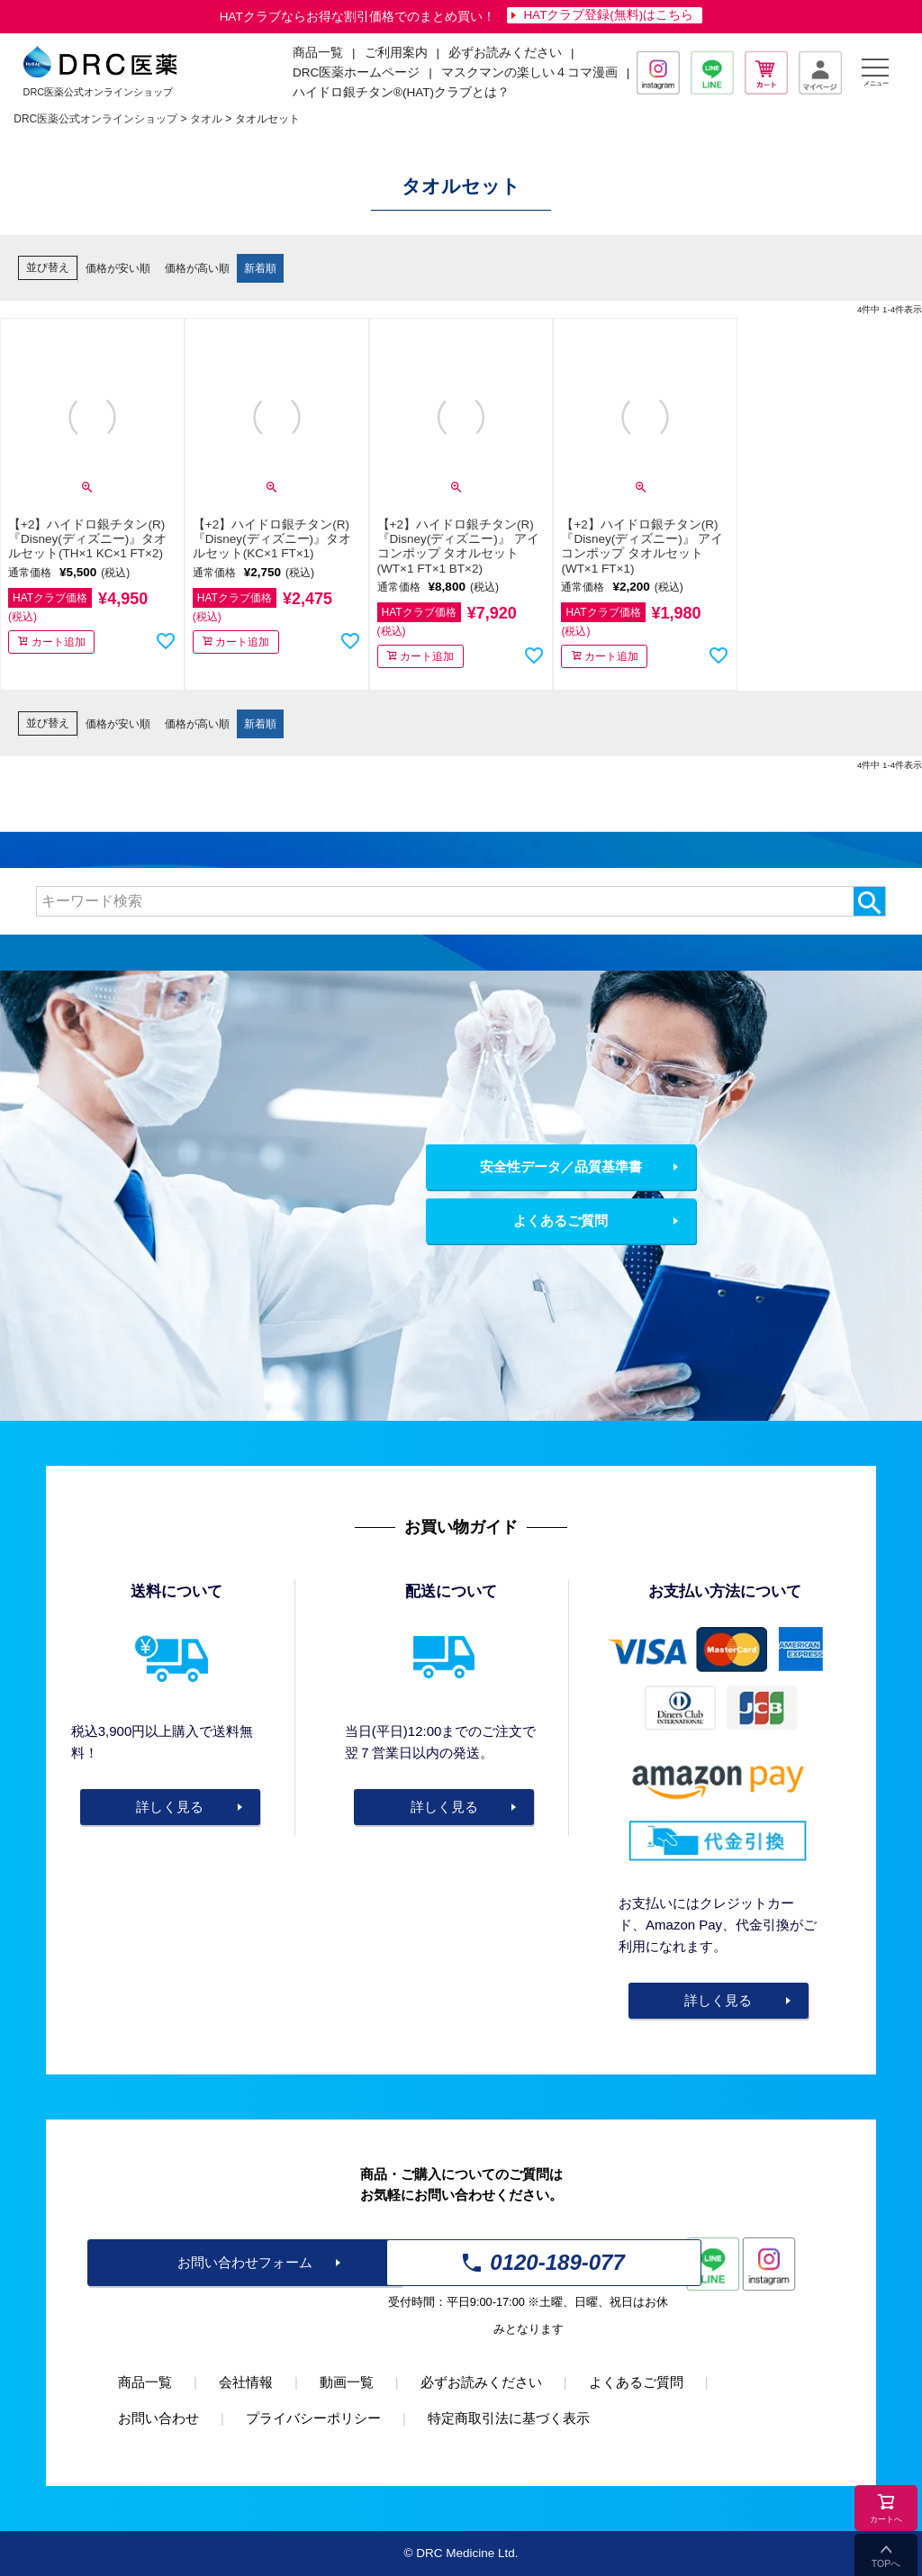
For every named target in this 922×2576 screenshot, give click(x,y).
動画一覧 (347, 2382)
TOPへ (886, 2563)
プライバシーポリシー (313, 2418)
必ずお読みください (505, 52)
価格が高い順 (197, 268)
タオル (206, 119)
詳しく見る (169, 1806)
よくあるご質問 (560, 1220)
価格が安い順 (118, 268)
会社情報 (246, 2382)
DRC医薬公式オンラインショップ (95, 119)
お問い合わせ (158, 2418)
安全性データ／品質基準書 (561, 1166)
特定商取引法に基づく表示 (509, 2418)
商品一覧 (145, 2382)
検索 (869, 901)
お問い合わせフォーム (244, 2262)
